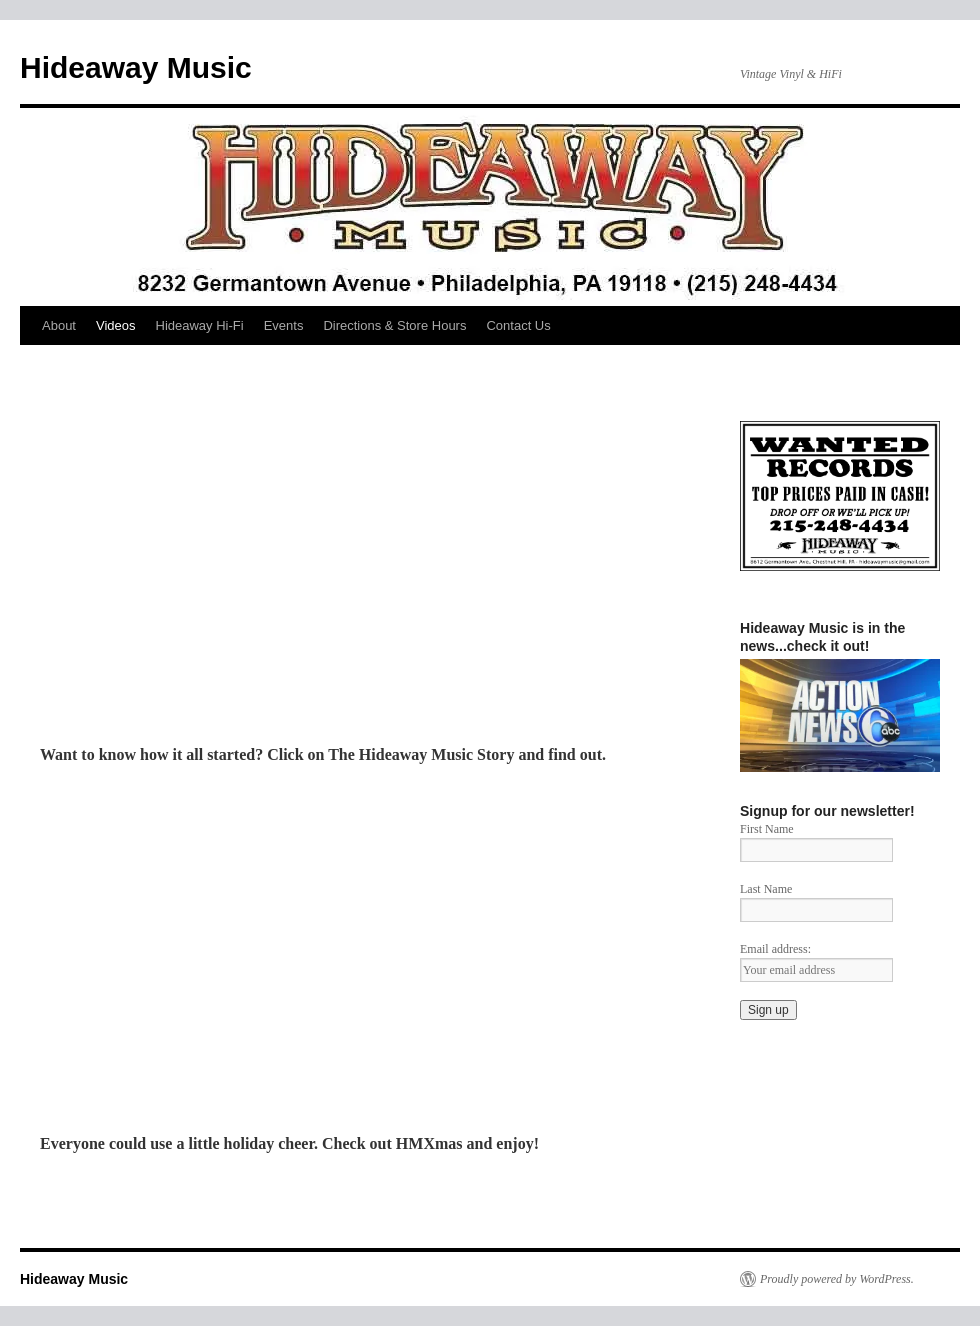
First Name (767, 829)
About (59, 325)
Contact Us (518, 325)
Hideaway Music (136, 67)
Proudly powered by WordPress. (837, 1279)
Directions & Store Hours (394, 325)
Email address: (775, 949)
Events (284, 325)
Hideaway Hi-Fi (200, 325)
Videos (116, 325)
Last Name (766, 889)
